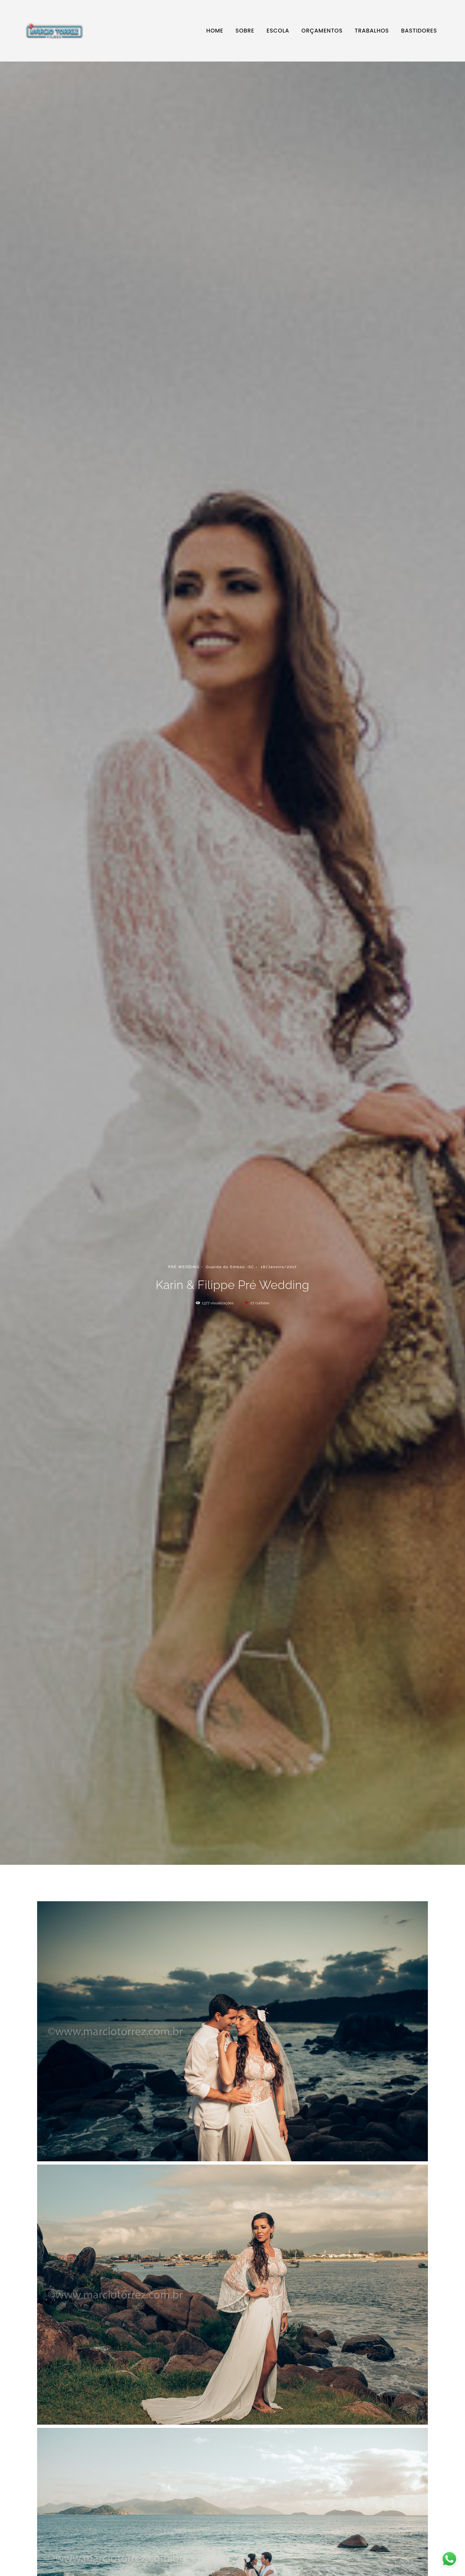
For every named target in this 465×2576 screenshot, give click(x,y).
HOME (214, 31)
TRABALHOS (372, 31)
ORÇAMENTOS (322, 31)
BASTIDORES (419, 31)
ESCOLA (277, 31)
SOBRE (244, 31)
